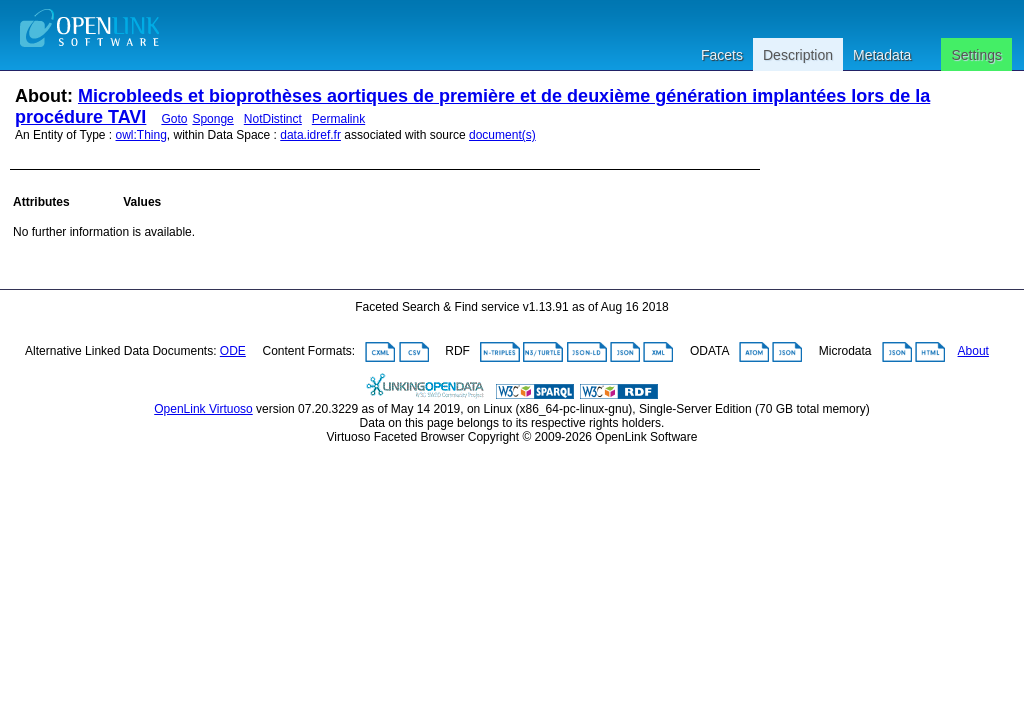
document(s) (502, 135)
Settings (976, 55)
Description (798, 55)
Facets (722, 55)
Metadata (882, 55)
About (973, 351)
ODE (233, 351)
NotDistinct (273, 119)
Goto (174, 119)
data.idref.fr (310, 135)
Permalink (338, 119)
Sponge (212, 119)
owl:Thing (141, 135)
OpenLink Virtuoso (203, 409)
